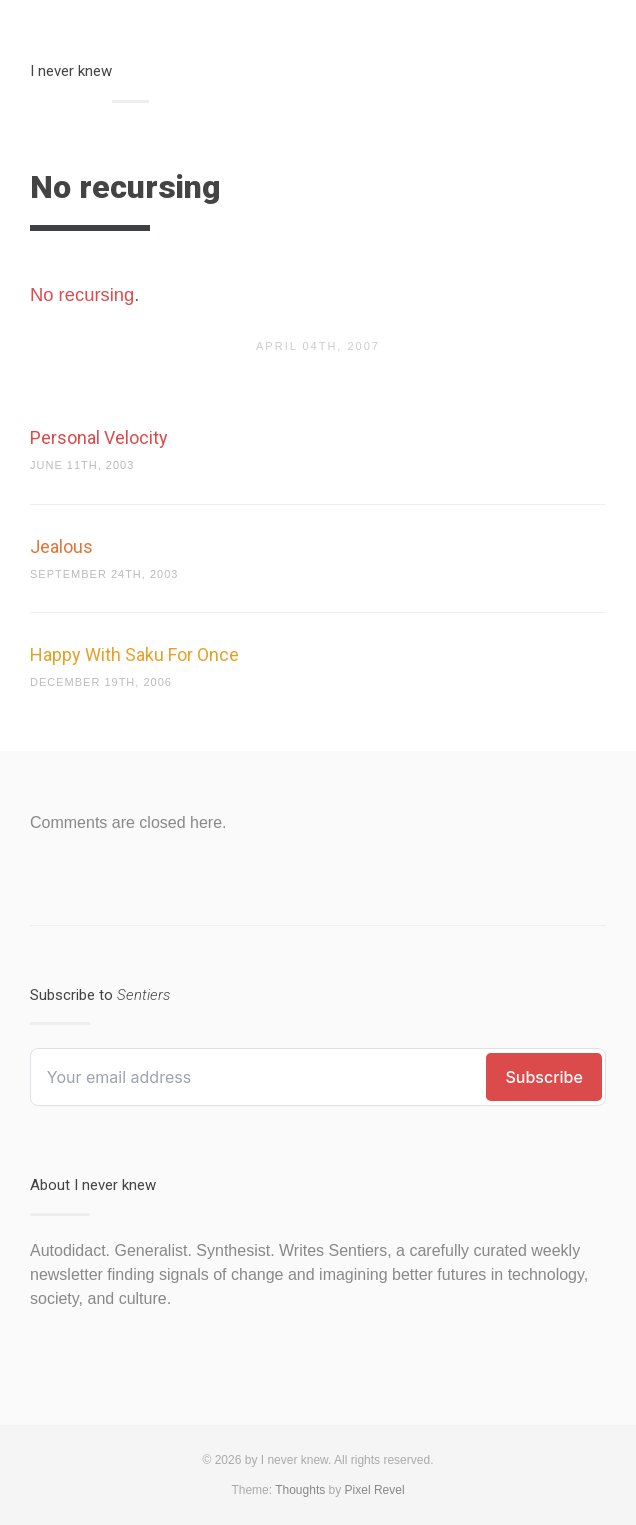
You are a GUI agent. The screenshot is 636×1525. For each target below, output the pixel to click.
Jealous (61, 546)
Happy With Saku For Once (134, 654)
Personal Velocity (99, 437)
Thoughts (300, 1490)
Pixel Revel (375, 1490)
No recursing (82, 294)
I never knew (71, 71)
